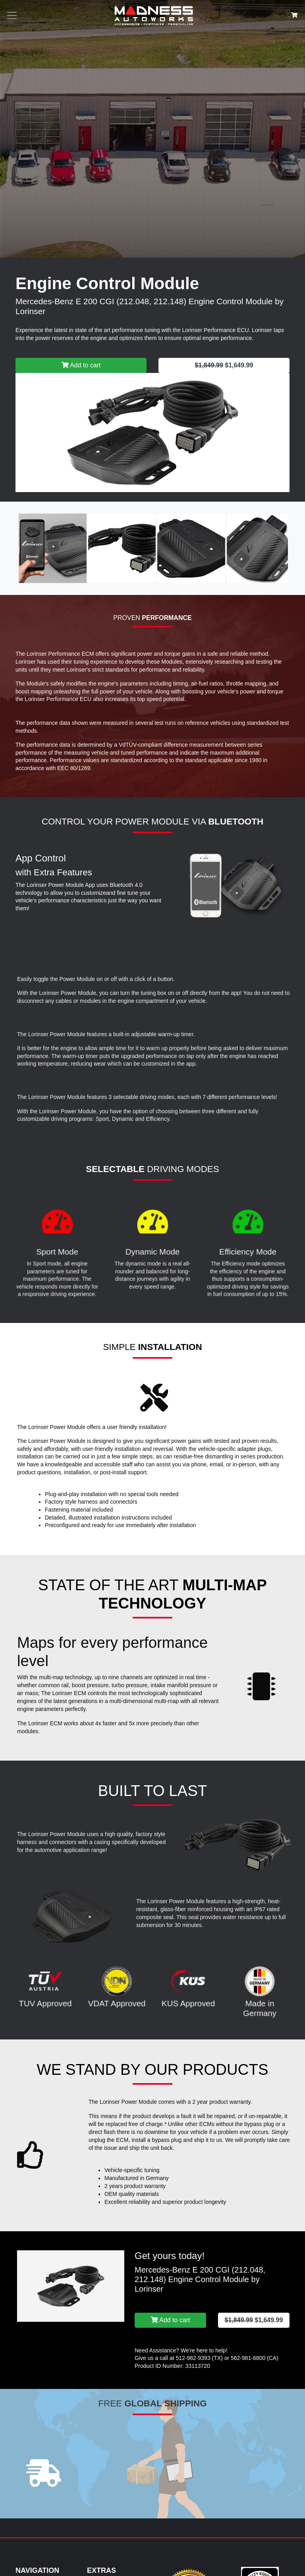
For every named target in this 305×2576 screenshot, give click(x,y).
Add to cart (81, 365)
